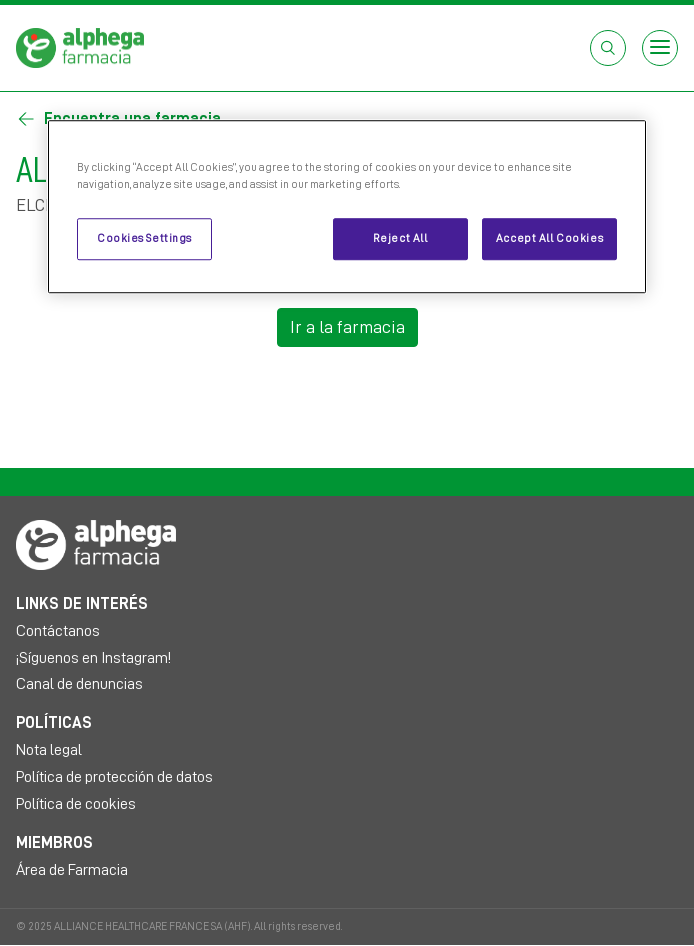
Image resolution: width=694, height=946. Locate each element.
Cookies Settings (144, 238)
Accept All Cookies (549, 238)
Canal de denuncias (79, 684)
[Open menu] (660, 48)
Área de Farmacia (72, 870)
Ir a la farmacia (347, 327)
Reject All (400, 238)
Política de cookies (76, 804)
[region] (347, 206)
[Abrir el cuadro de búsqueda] (608, 48)
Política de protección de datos (114, 777)
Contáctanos (58, 631)
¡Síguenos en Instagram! (93, 658)
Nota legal (49, 750)
